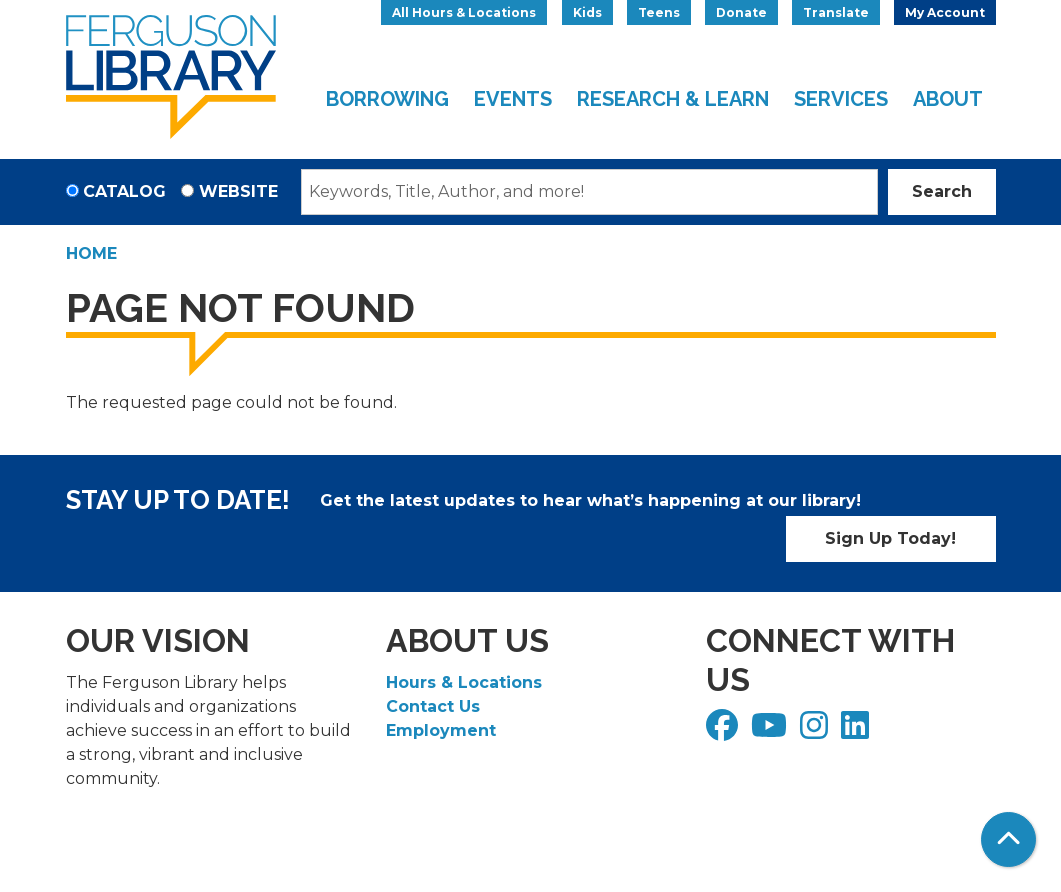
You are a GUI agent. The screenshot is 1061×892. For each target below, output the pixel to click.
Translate (836, 12)
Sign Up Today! (890, 538)
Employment (441, 730)
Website (238, 191)
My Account (945, 12)
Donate (741, 12)
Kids (587, 12)
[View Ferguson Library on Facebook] (724, 731)
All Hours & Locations (464, 12)
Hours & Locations (464, 682)
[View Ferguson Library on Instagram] (816, 731)
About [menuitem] (948, 99)
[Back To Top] (1008, 839)
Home (91, 253)
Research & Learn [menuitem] (673, 99)
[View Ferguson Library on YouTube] (771, 731)
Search (942, 191)
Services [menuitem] (841, 99)
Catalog (124, 191)
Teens (659, 12)
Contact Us (433, 706)
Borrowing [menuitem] (387, 99)
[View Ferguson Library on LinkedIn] (857, 731)
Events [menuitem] (513, 99)
